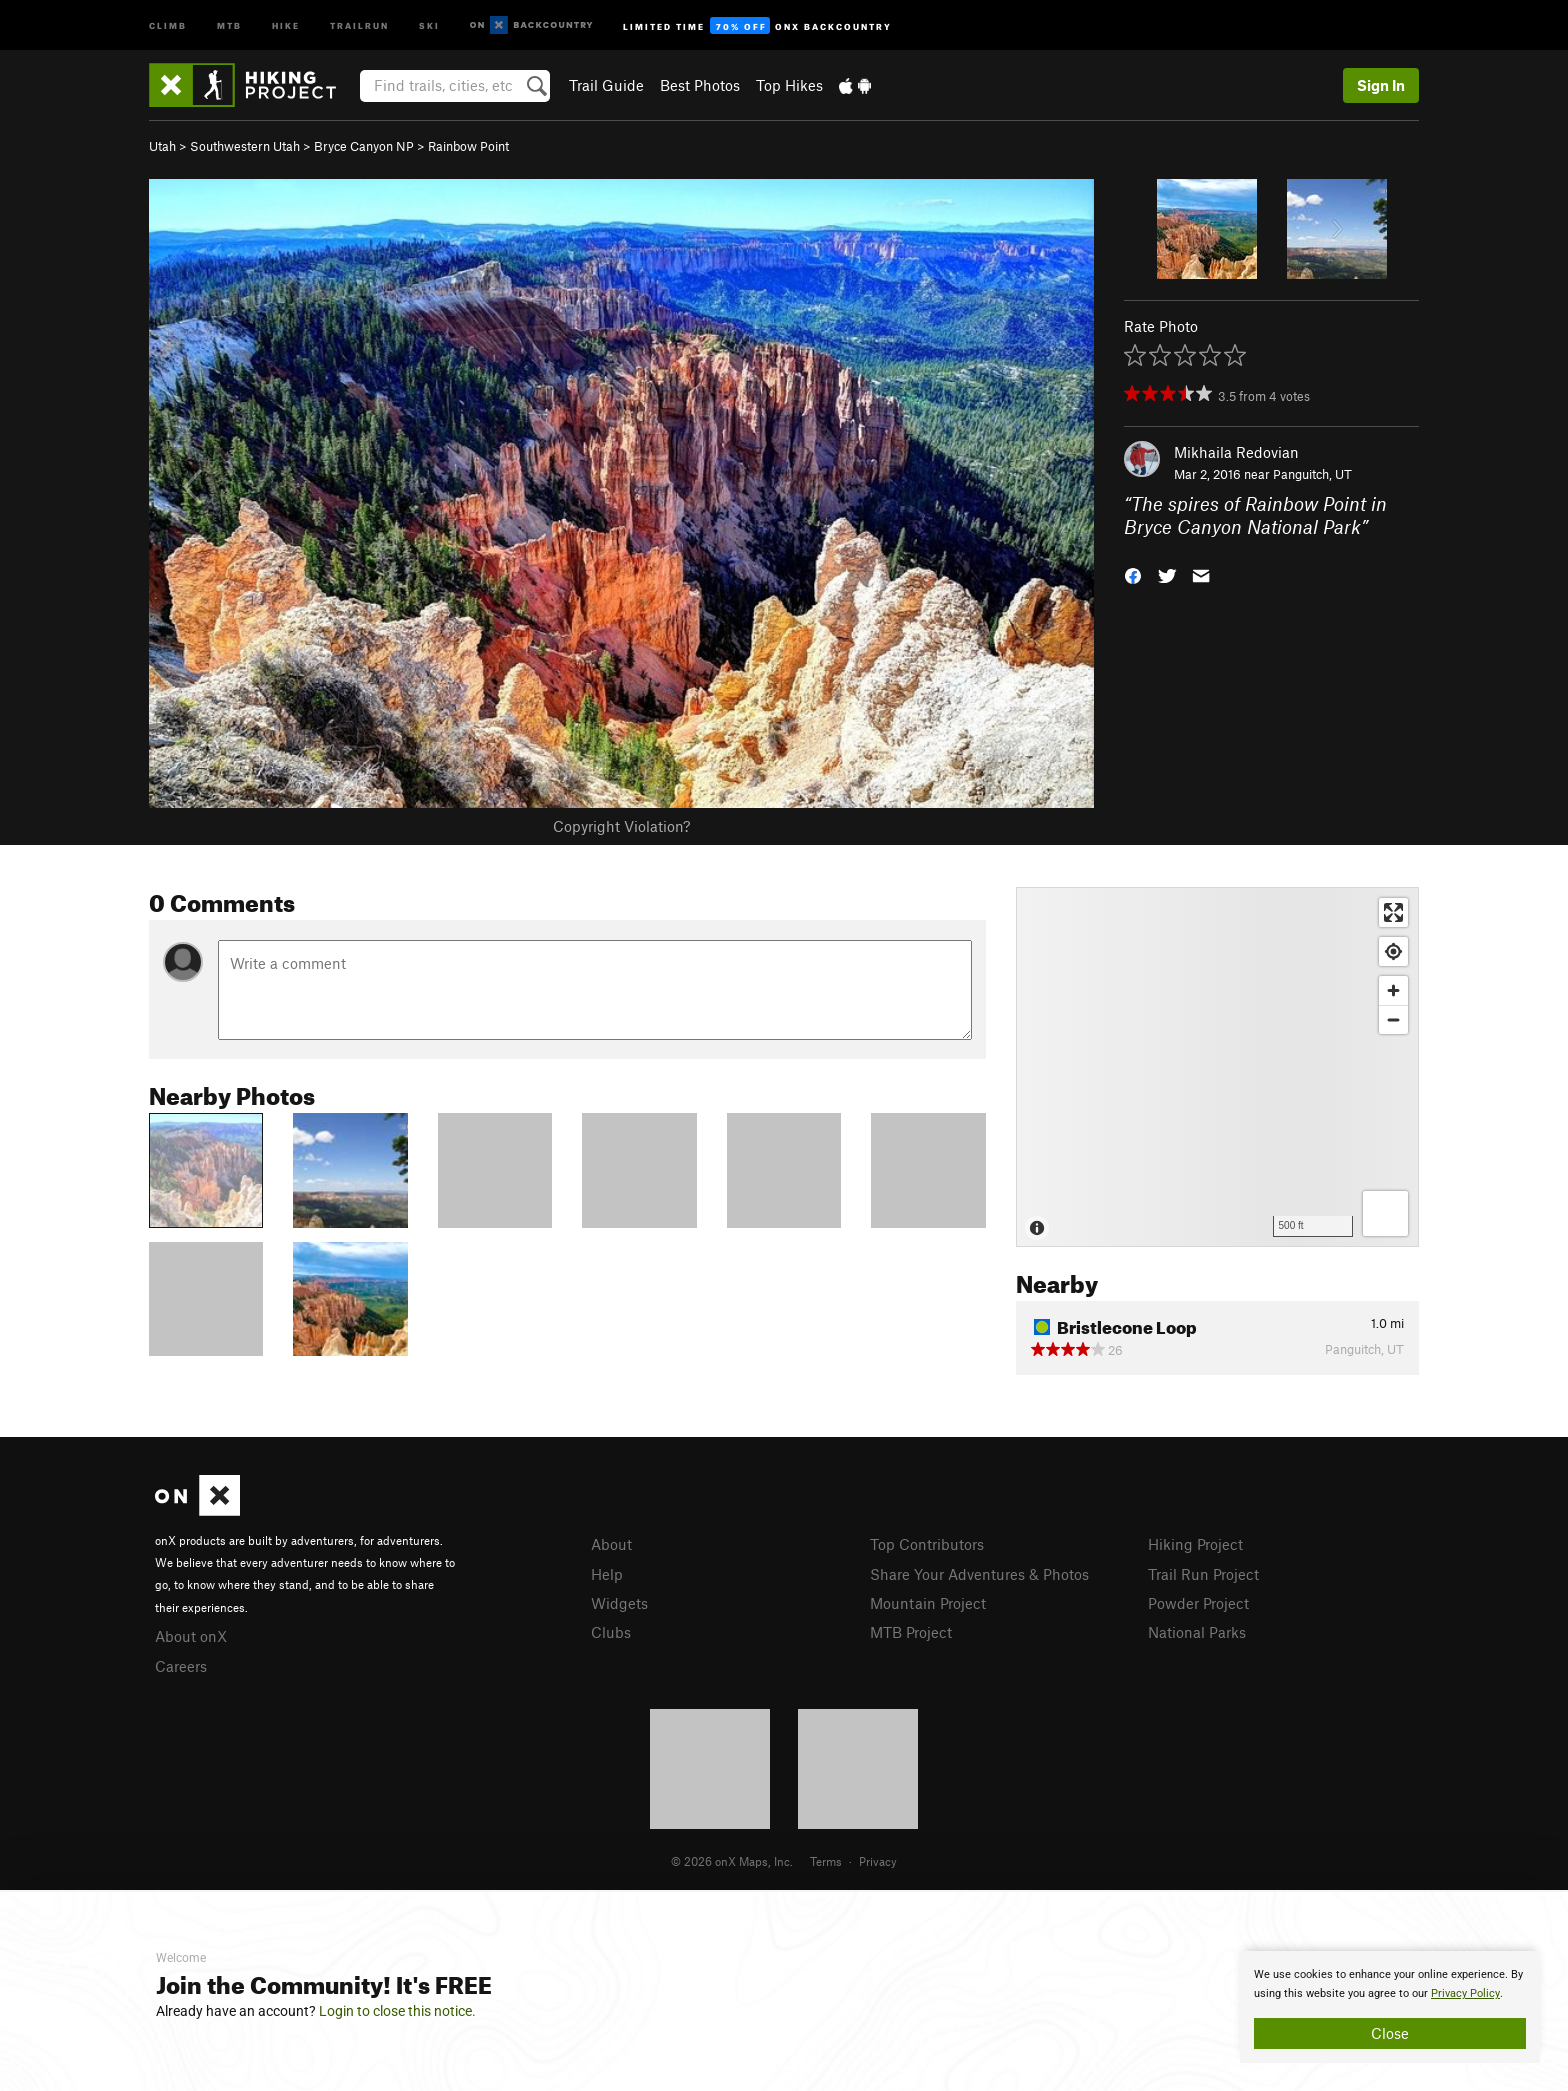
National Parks (1197, 1632)
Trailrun (359, 24)
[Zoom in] (1393, 990)
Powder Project (1198, 1603)
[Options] (1385, 1213)
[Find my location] (1393, 951)
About (611, 1544)
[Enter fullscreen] (1393, 912)
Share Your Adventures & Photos (979, 1574)
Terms (826, 1861)
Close (1390, 2033)
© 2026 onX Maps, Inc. (732, 1861)
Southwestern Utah (245, 146)
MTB (229, 24)
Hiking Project (1195, 1544)
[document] (1390, 2007)
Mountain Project (928, 1603)
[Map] (1217, 1067)
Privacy (878, 1861)
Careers (181, 1666)
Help (607, 1574)
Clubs (611, 1632)
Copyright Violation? (621, 826)
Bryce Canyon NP (364, 146)
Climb (168, 24)
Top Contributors (927, 1544)
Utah (162, 146)
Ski (429, 24)
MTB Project (911, 1632)
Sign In (1381, 85)
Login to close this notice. (397, 2011)
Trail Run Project (1203, 1574)
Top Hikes (789, 85)
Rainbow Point (468, 146)
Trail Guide (606, 85)
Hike (286, 24)
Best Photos (700, 85)
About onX (191, 1636)
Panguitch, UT (1312, 474)
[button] (1133, 573)
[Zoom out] (1393, 1019)
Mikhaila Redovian (1236, 452)
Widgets (619, 1603)
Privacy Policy (1465, 1993)
